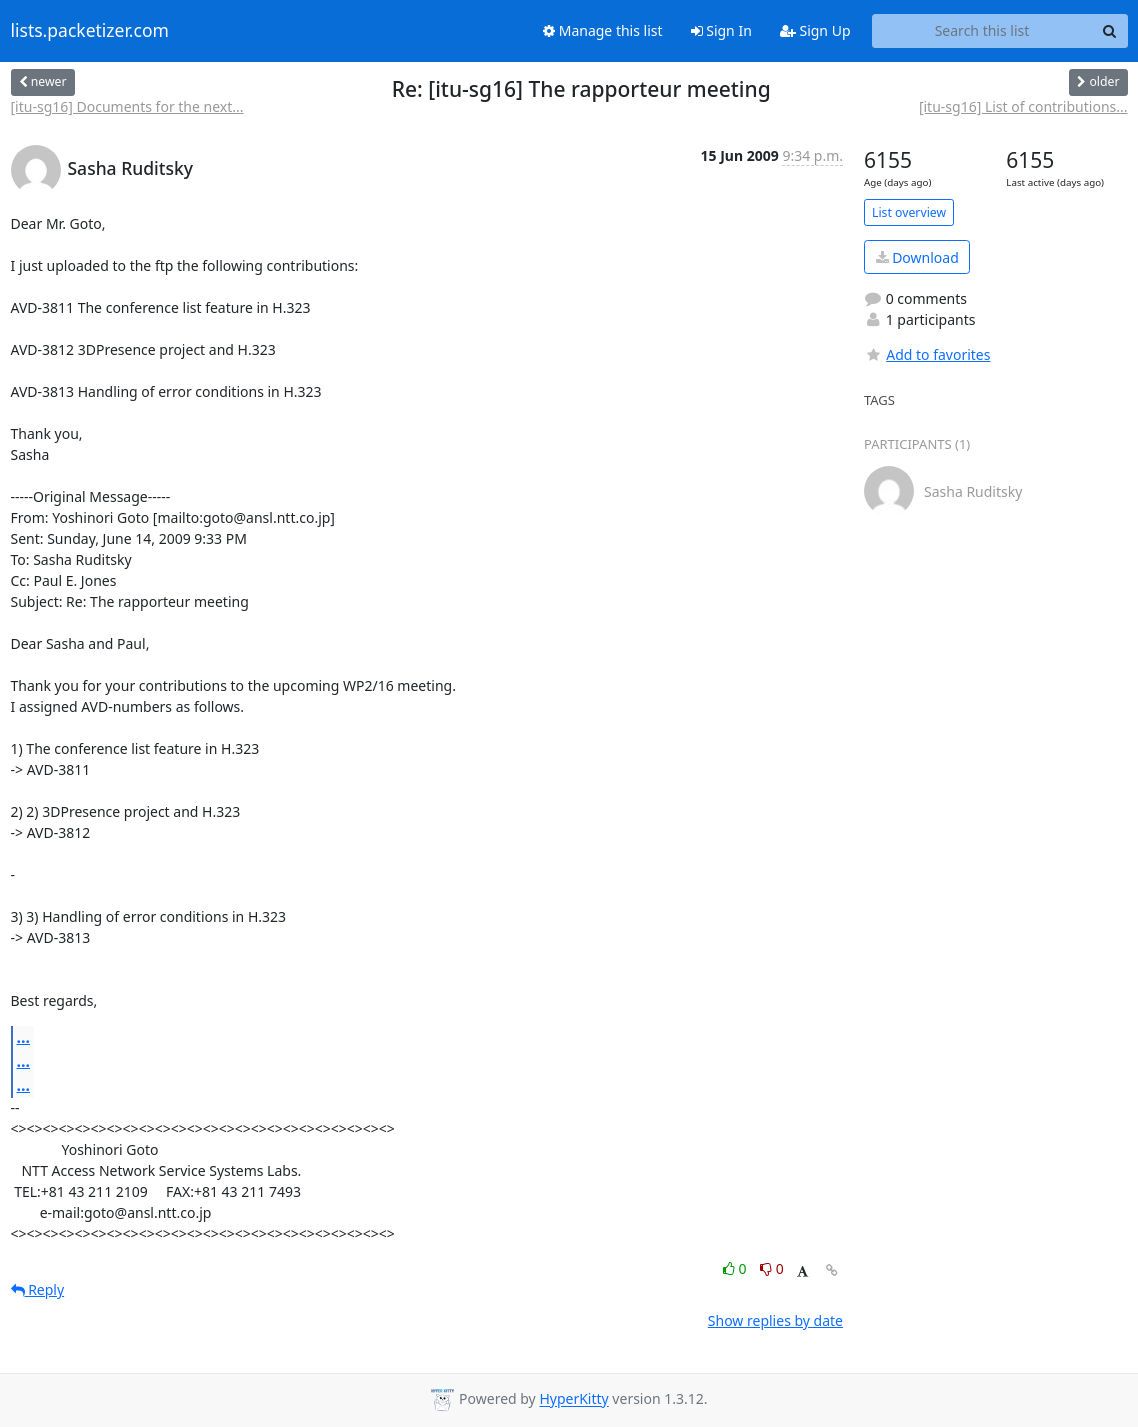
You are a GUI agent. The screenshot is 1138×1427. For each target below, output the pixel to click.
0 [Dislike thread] (772, 1268)
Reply (38, 1289)
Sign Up (815, 30)
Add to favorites (927, 354)
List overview (909, 212)
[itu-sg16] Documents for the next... (127, 106)
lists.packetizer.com (90, 31)
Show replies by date (775, 1320)
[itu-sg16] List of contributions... (1023, 106)
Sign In (721, 30)
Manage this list (603, 30)
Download (917, 257)
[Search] (1110, 31)
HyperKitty (573, 1399)
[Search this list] (982, 31)
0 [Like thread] (736, 1268)
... (24, 1037)
